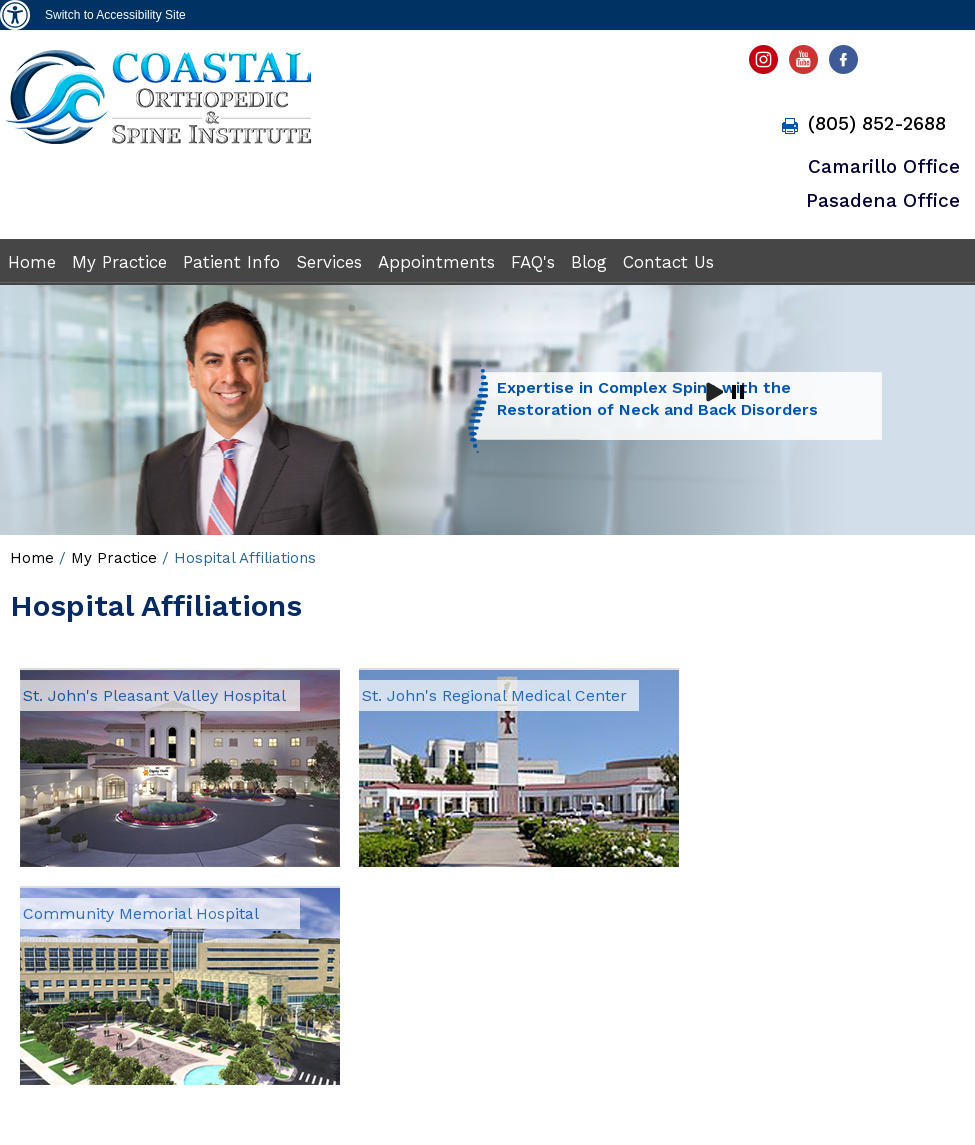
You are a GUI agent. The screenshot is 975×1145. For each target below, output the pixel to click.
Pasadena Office (883, 200)
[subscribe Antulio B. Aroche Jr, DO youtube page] (806, 65)
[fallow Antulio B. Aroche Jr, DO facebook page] (847, 65)
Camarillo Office (884, 166)
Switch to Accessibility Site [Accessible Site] (115, 15)
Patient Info (231, 262)
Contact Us (668, 262)
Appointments (436, 262)
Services (329, 262)
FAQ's (533, 262)
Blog (589, 262)
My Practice (119, 262)
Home (32, 262)
